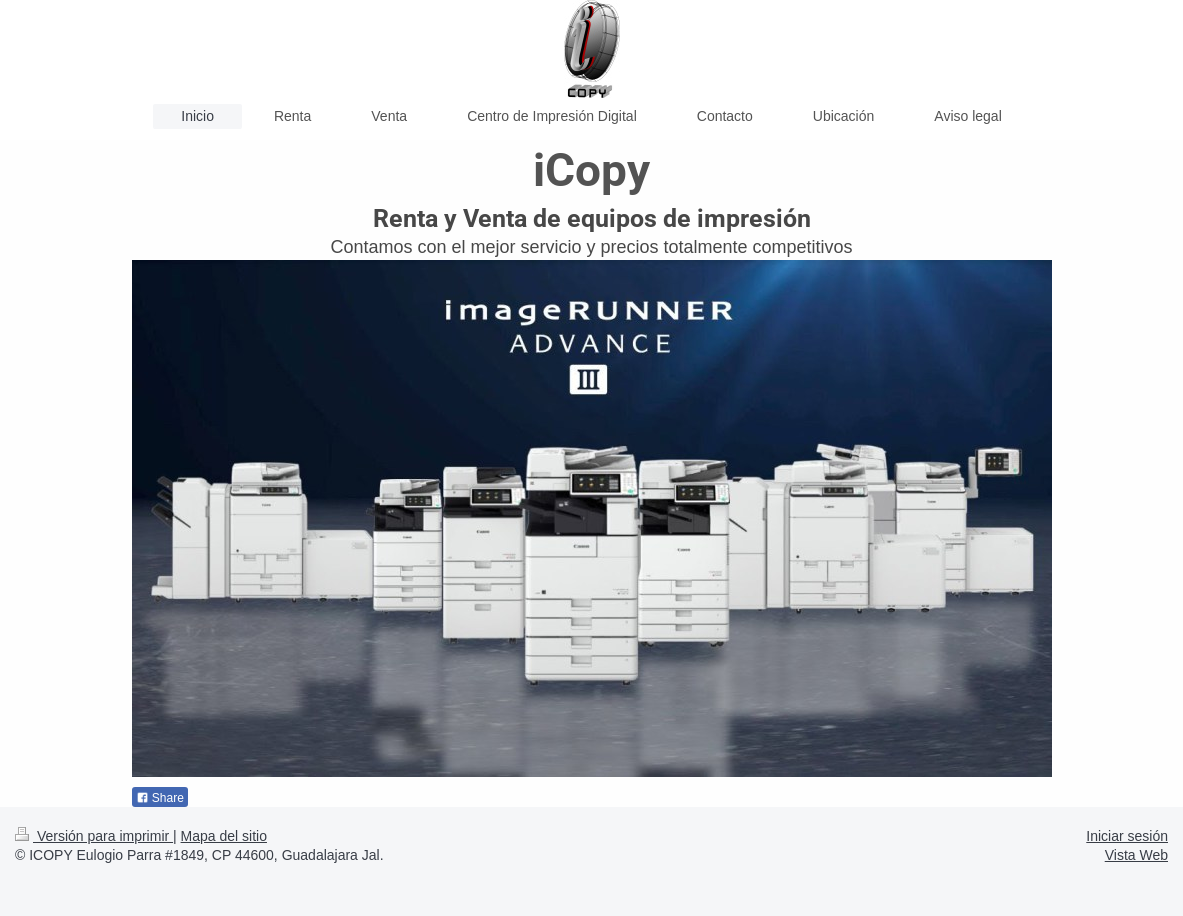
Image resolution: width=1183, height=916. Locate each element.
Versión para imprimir (94, 836)
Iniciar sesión (1127, 836)
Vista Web (1136, 855)
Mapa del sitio (224, 836)
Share (160, 798)
